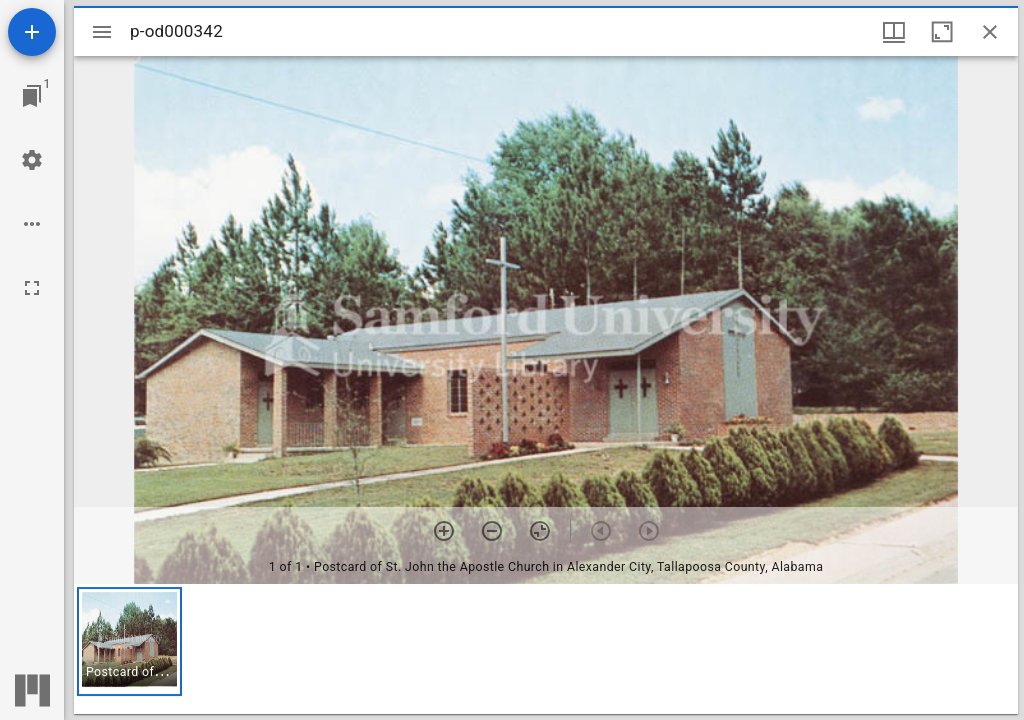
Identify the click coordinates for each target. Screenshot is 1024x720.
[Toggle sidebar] (102, 32)
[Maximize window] (942, 32)
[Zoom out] (492, 531)
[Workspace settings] (32, 160)
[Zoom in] (444, 531)
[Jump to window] (32, 96)
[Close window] (990, 32)
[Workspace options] (32, 224)
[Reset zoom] (540, 531)
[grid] (546, 649)
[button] (129, 641)
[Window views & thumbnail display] (894, 32)
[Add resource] (32, 32)
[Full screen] (32, 288)
